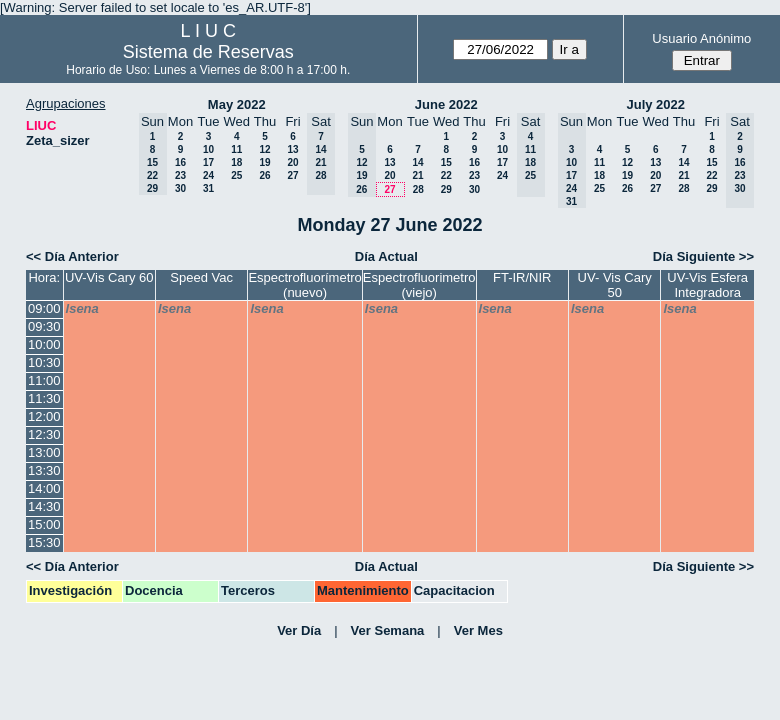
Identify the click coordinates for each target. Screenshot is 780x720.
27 (292, 175)
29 (446, 189)
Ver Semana (388, 630)
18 (236, 162)
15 (446, 162)
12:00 (44, 416)
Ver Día (299, 630)
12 (264, 149)
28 (418, 189)
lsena (82, 308)
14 (417, 162)
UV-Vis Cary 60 (109, 277)
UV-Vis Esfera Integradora (707, 285)
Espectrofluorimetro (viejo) (419, 285)
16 (180, 162)
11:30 (44, 398)
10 (208, 149)
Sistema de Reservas (208, 52)
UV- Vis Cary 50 (615, 285)
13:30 (44, 470)
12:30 (44, 434)
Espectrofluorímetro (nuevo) (304, 285)
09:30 (44, 326)
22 (446, 175)
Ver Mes (478, 630)
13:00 (44, 452)
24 (208, 175)
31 (208, 188)
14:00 (44, 488)
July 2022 (655, 104)
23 (180, 175)
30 (180, 188)
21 (417, 175)
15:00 (44, 524)
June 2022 (446, 104)
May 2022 (237, 104)
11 (236, 149)
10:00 (44, 344)
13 (292, 149)
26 (264, 175)
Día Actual (386, 256)
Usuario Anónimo (701, 38)
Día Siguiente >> (703, 256)
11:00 (44, 380)
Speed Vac (201, 277)
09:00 (44, 308)
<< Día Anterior (72, 256)
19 (264, 162)
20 (292, 162)
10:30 (44, 362)
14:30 (44, 506)
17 (208, 162)
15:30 (44, 542)
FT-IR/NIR (522, 277)
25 (236, 175)
